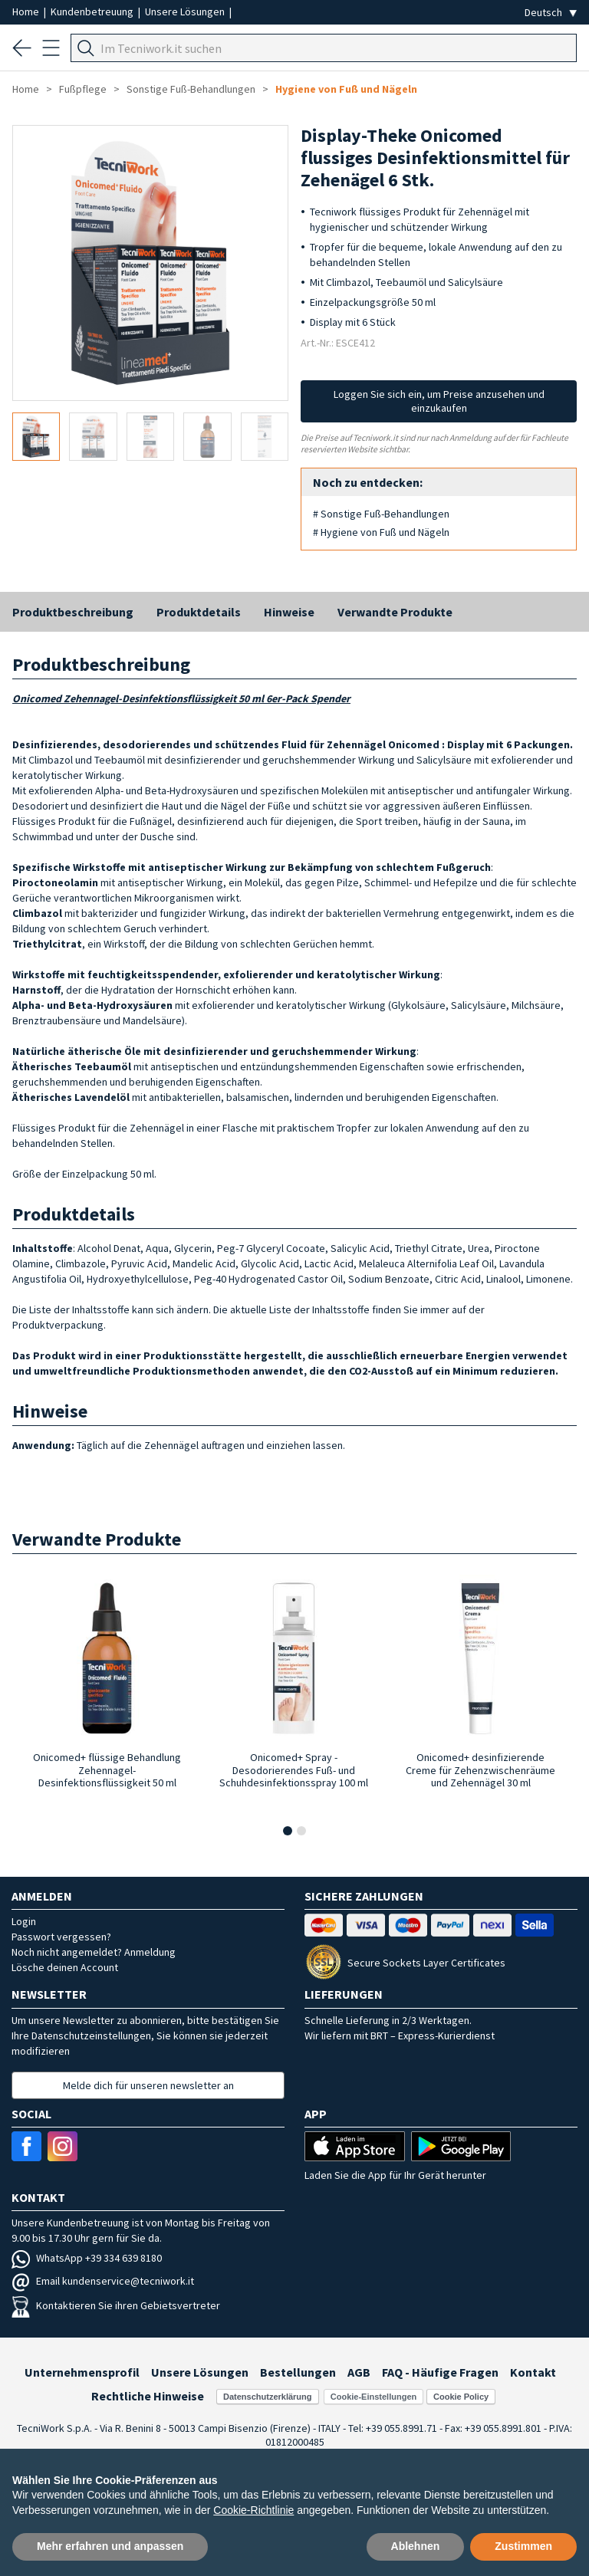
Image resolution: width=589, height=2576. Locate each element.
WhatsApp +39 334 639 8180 (87, 2258)
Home (26, 11)
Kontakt (533, 2372)
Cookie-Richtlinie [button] (253, 2510)
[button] (287, 1830)
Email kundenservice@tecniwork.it (103, 2281)
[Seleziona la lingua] (551, 12)
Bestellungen (298, 2372)
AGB (358, 2372)
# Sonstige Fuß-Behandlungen (381, 514)
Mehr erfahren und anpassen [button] (110, 2546)
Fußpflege (83, 89)
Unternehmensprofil (82, 2372)
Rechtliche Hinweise (147, 2396)
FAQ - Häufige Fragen (440, 2372)
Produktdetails (198, 611)
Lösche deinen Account (65, 1967)
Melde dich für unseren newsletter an (148, 2085)
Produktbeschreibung (72, 611)
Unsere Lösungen (186, 11)
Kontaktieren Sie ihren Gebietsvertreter (116, 2305)
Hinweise (289, 611)
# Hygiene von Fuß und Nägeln (381, 532)
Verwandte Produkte (394, 611)
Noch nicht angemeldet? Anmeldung (94, 1952)
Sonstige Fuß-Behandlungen (191, 89)
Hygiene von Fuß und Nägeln (346, 89)
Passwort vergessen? (61, 1937)
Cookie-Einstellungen (373, 2396)
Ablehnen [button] (415, 2546)
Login (24, 1921)
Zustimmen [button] (523, 2546)
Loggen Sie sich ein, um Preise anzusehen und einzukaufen (439, 401)
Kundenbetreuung (93, 11)
